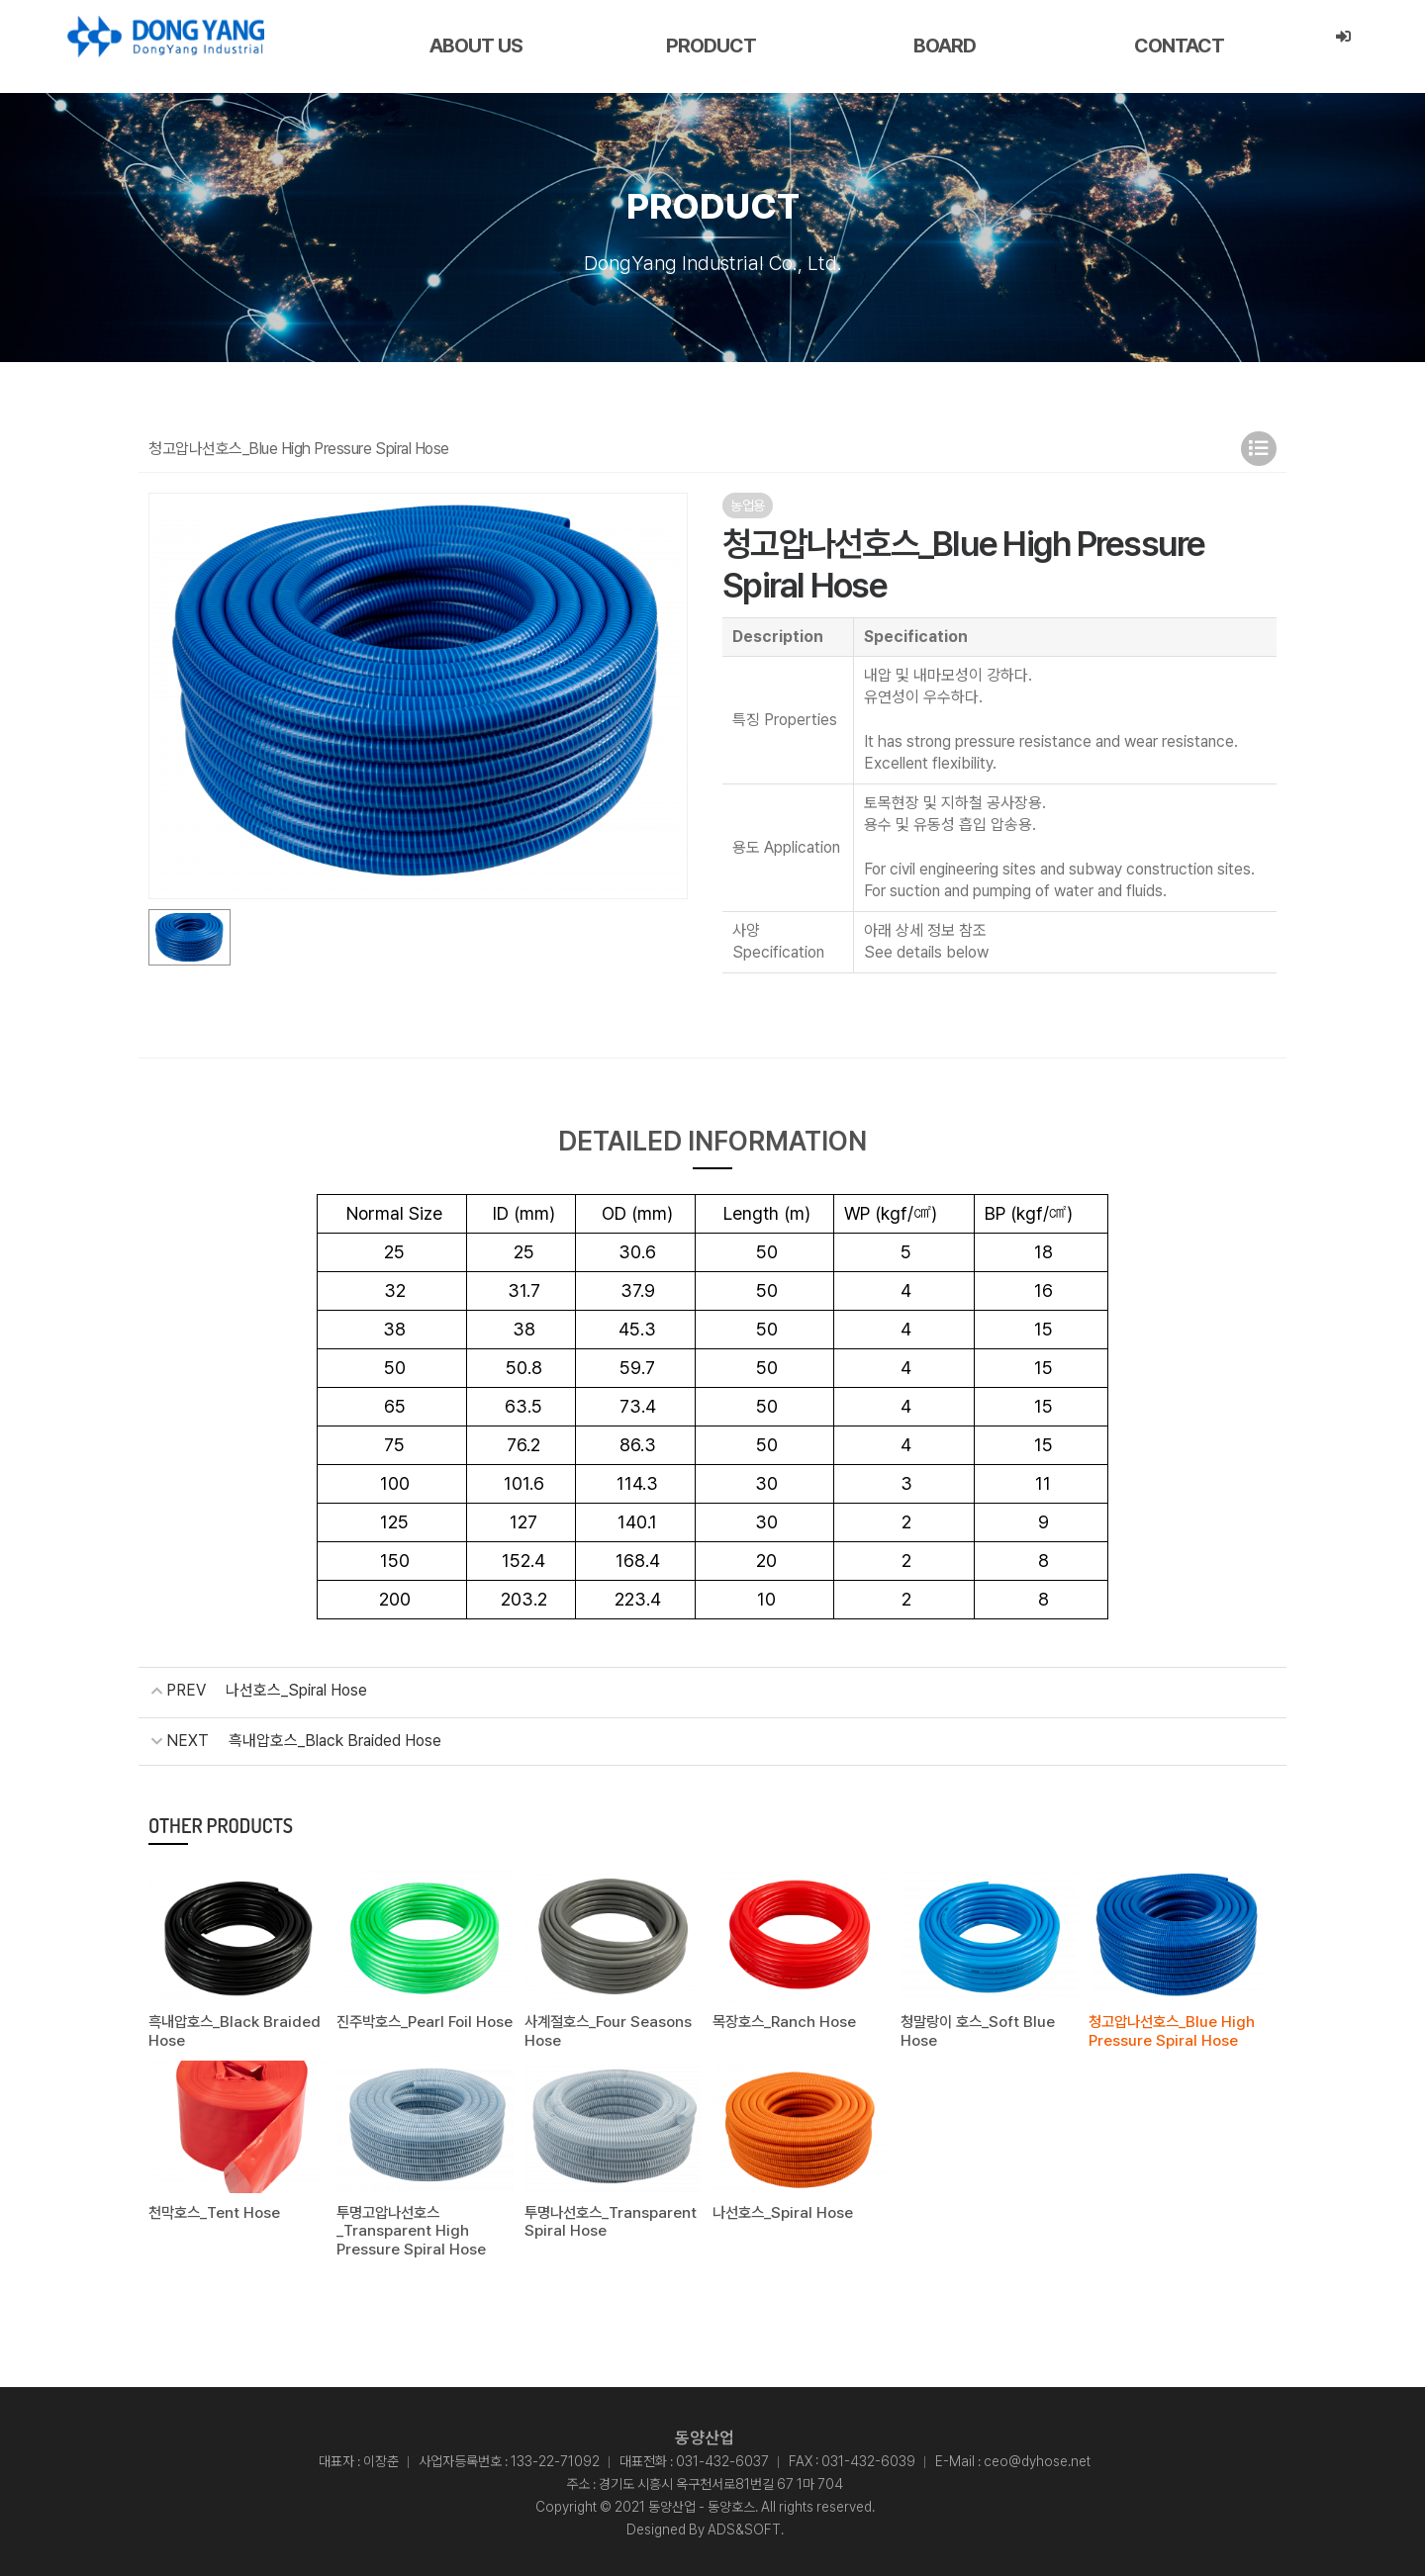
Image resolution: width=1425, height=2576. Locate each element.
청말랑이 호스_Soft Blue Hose (976, 2029)
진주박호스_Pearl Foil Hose (424, 2020)
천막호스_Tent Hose (213, 2209)
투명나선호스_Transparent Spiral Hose (610, 2218)
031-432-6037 (722, 2456)
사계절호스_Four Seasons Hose (607, 2029)
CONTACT (1179, 45)
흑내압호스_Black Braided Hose (335, 1739)
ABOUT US (475, 45)
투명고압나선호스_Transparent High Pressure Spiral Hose (410, 2227)
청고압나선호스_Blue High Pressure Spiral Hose (1171, 2029)
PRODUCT (710, 45)
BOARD (944, 45)
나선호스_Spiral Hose (296, 1690)
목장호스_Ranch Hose (784, 2020)
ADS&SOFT (744, 2524)
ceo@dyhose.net (1037, 2456)
